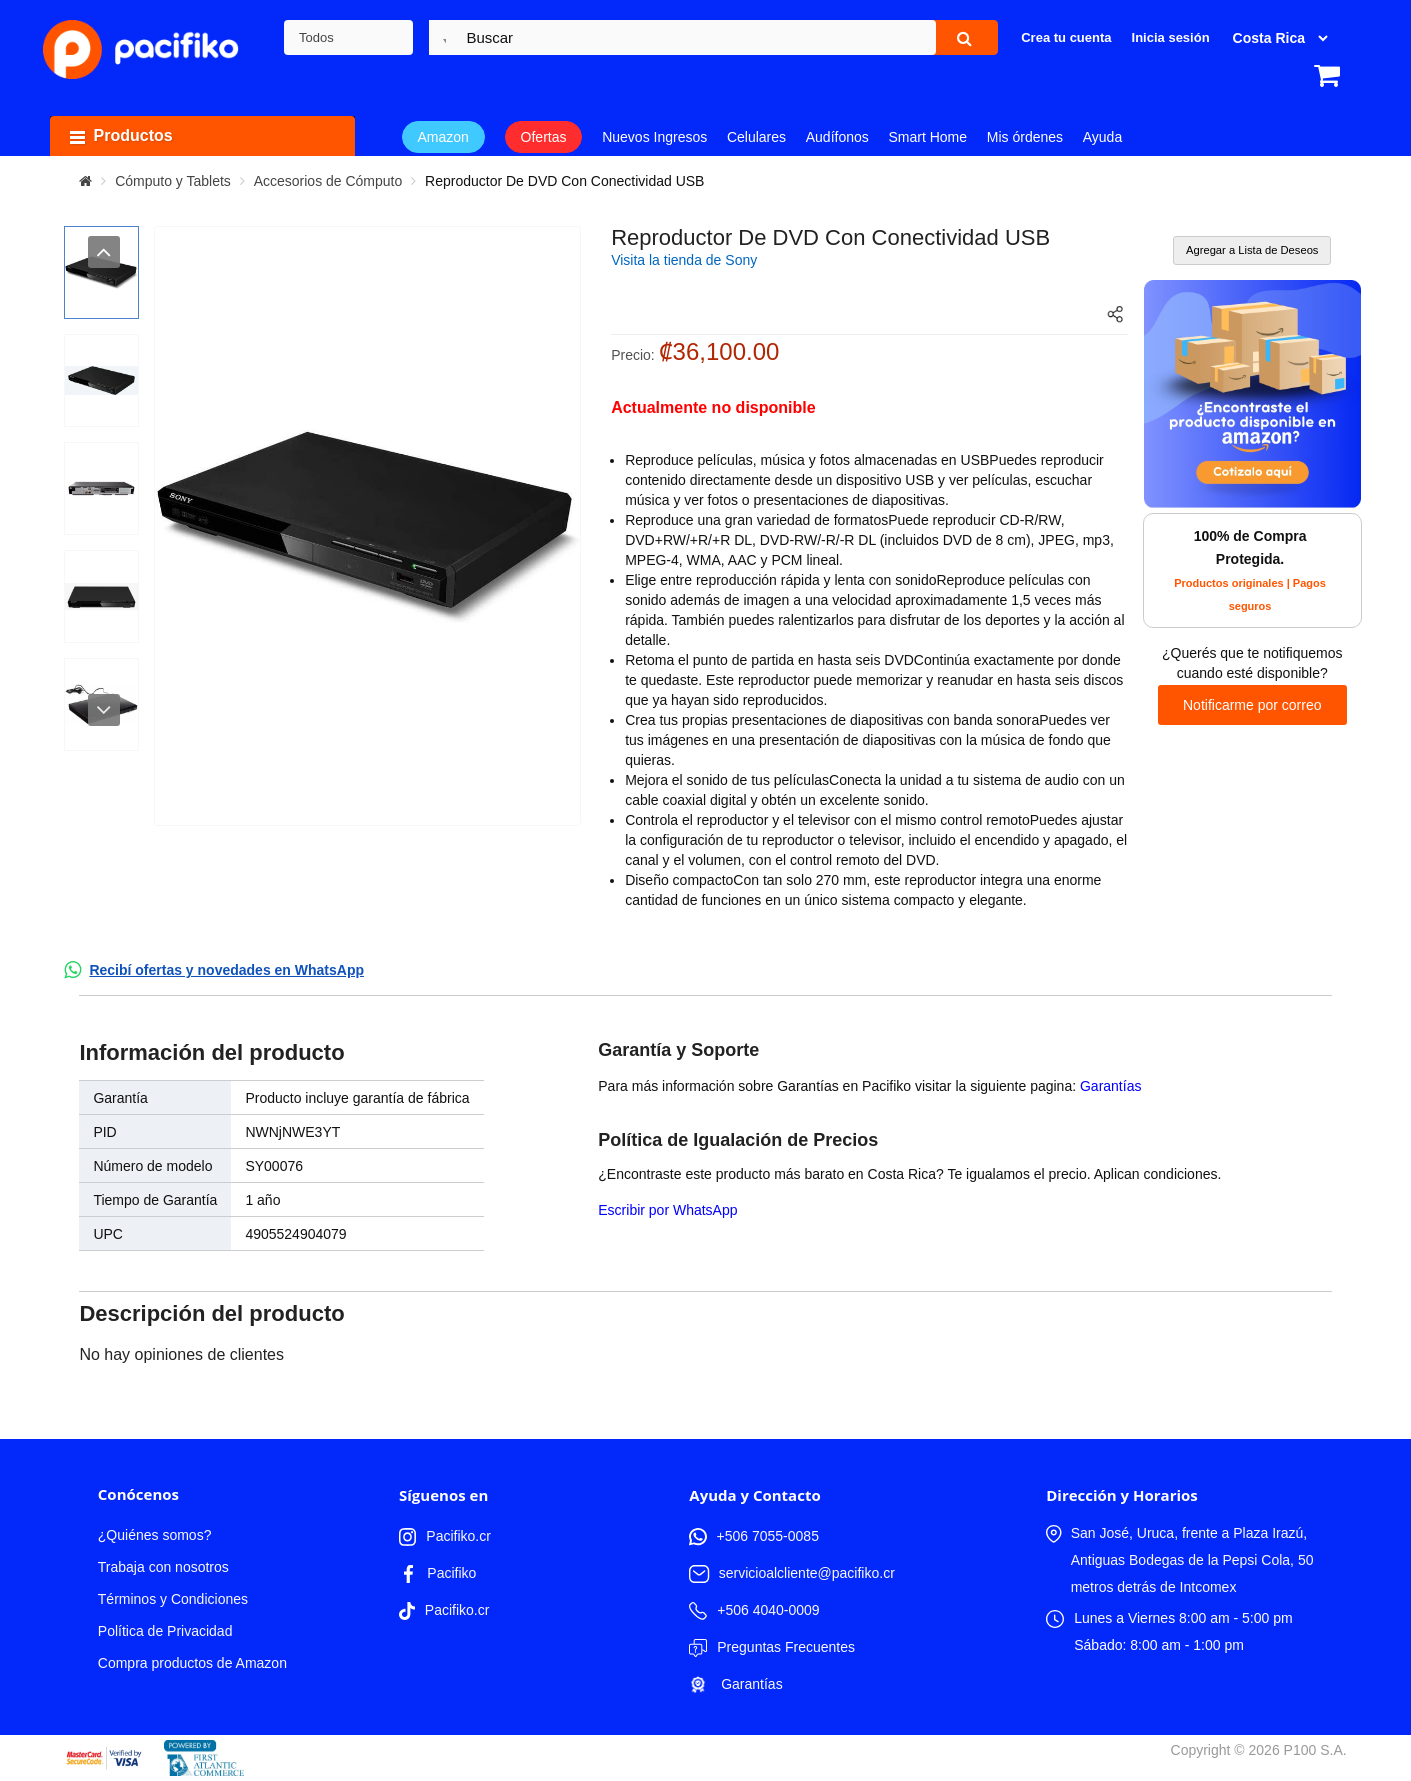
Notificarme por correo (1252, 705)
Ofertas (544, 137)
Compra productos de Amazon (192, 1663)
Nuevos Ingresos (654, 137)
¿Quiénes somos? (155, 1535)
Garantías (1110, 1086)
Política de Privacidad (165, 1631)
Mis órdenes (1025, 137)
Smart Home (928, 137)
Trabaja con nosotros (163, 1567)
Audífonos (837, 137)
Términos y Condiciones (173, 1599)
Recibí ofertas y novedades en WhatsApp (226, 970)
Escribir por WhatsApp (667, 1210)
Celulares (756, 137)
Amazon (443, 137)
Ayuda (1102, 137)
